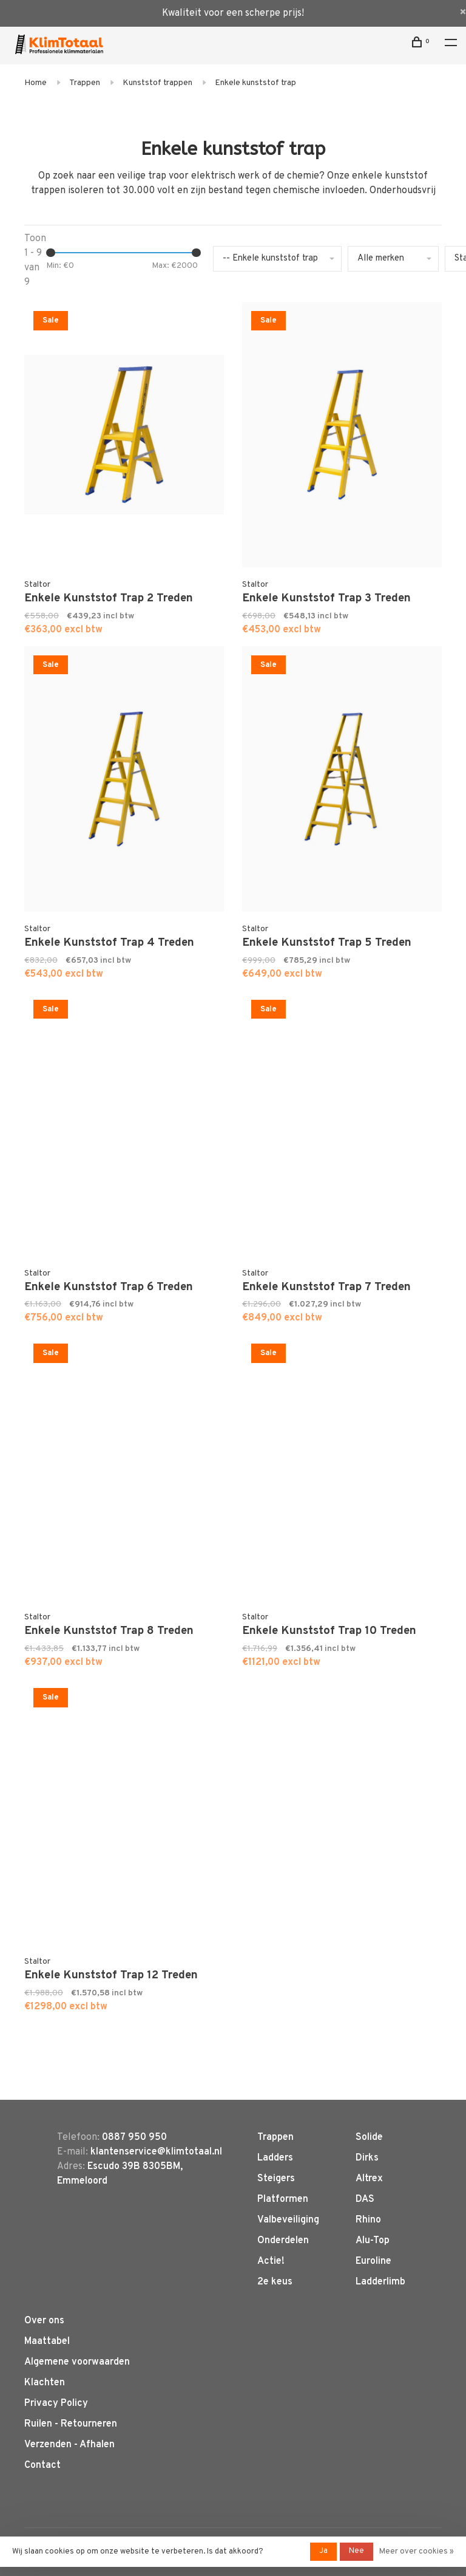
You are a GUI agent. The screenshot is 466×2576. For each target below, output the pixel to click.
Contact (42, 2465)
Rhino (368, 2220)
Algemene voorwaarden (77, 2362)
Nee (356, 2551)
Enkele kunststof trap (255, 83)
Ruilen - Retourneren (70, 2424)
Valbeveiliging (288, 2220)
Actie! (271, 2261)
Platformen (282, 2199)
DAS (365, 2199)
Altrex (369, 2179)
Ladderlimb (380, 2282)
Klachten (44, 2383)
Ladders (275, 2158)
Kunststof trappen (157, 83)
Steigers (276, 2179)
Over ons (44, 2321)
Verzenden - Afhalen (69, 2445)
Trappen (84, 83)
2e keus (274, 2282)
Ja (323, 2551)
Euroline (373, 2261)
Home (35, 83)
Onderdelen (283, 2241)
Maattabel (47, 2341)
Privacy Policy (56, 2403)
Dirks (367, 2158)
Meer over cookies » (416, 2552)
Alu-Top (373, 2241)
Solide (369, 2137)
